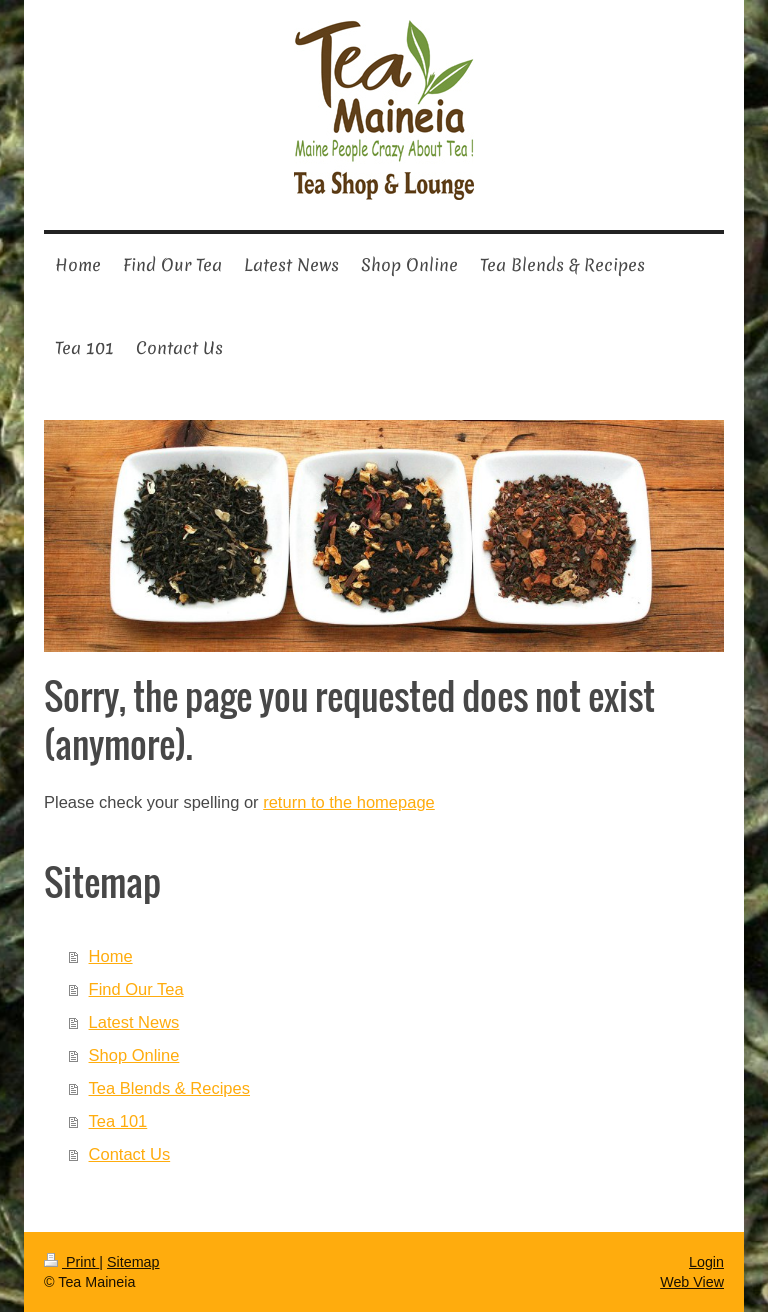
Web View (692, 1282)
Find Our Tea (136, 989)
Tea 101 (118, 1121)
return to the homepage (349, 802)
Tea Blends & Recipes (169, 1088)
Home (111, 956)
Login (706, 1262)
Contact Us (130, 1154)
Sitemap (133, 1262)
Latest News (134, 1022)
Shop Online (134, 1055)
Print (71, 1262)
